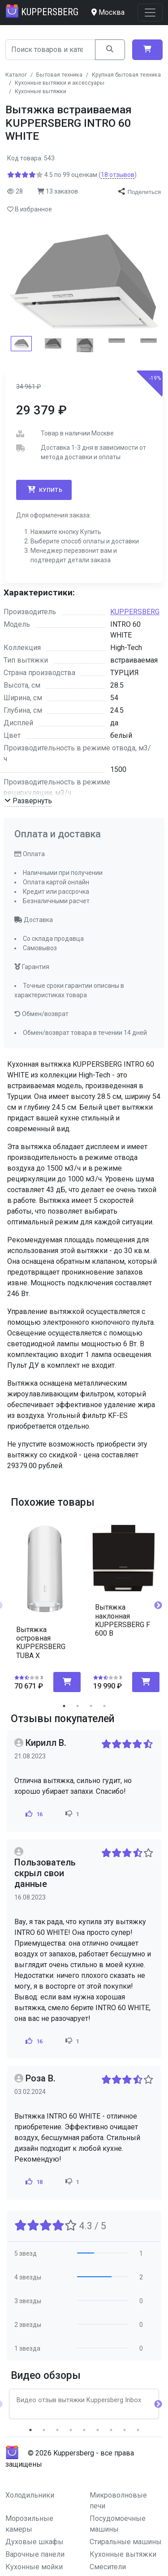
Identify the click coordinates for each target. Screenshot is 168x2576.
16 (33, 1814)
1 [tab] (64, 1706)
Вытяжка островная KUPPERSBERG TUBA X (40, 1642)
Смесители (108, 2567)
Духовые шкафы (34, 2541)
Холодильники (29, 2495)
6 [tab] (97, 2429)
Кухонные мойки (34, 2567)
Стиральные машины (126, 2541)
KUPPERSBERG (134, 611)
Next (158, 1605)
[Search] (50, 49)
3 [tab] (90, 1706)
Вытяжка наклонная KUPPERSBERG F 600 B (122, 1620)
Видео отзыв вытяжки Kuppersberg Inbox (79, 2400)
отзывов (117, 174)
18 (33, 2181)
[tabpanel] (44, 1602)
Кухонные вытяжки (123, 2554)
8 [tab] (124, 2429)
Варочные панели (35, 2554)
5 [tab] (84, 2429)
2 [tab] (77, 1706)
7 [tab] (111, 2429)
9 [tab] (138, 2429)
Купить (44, 489)
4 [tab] (104, 1706)
